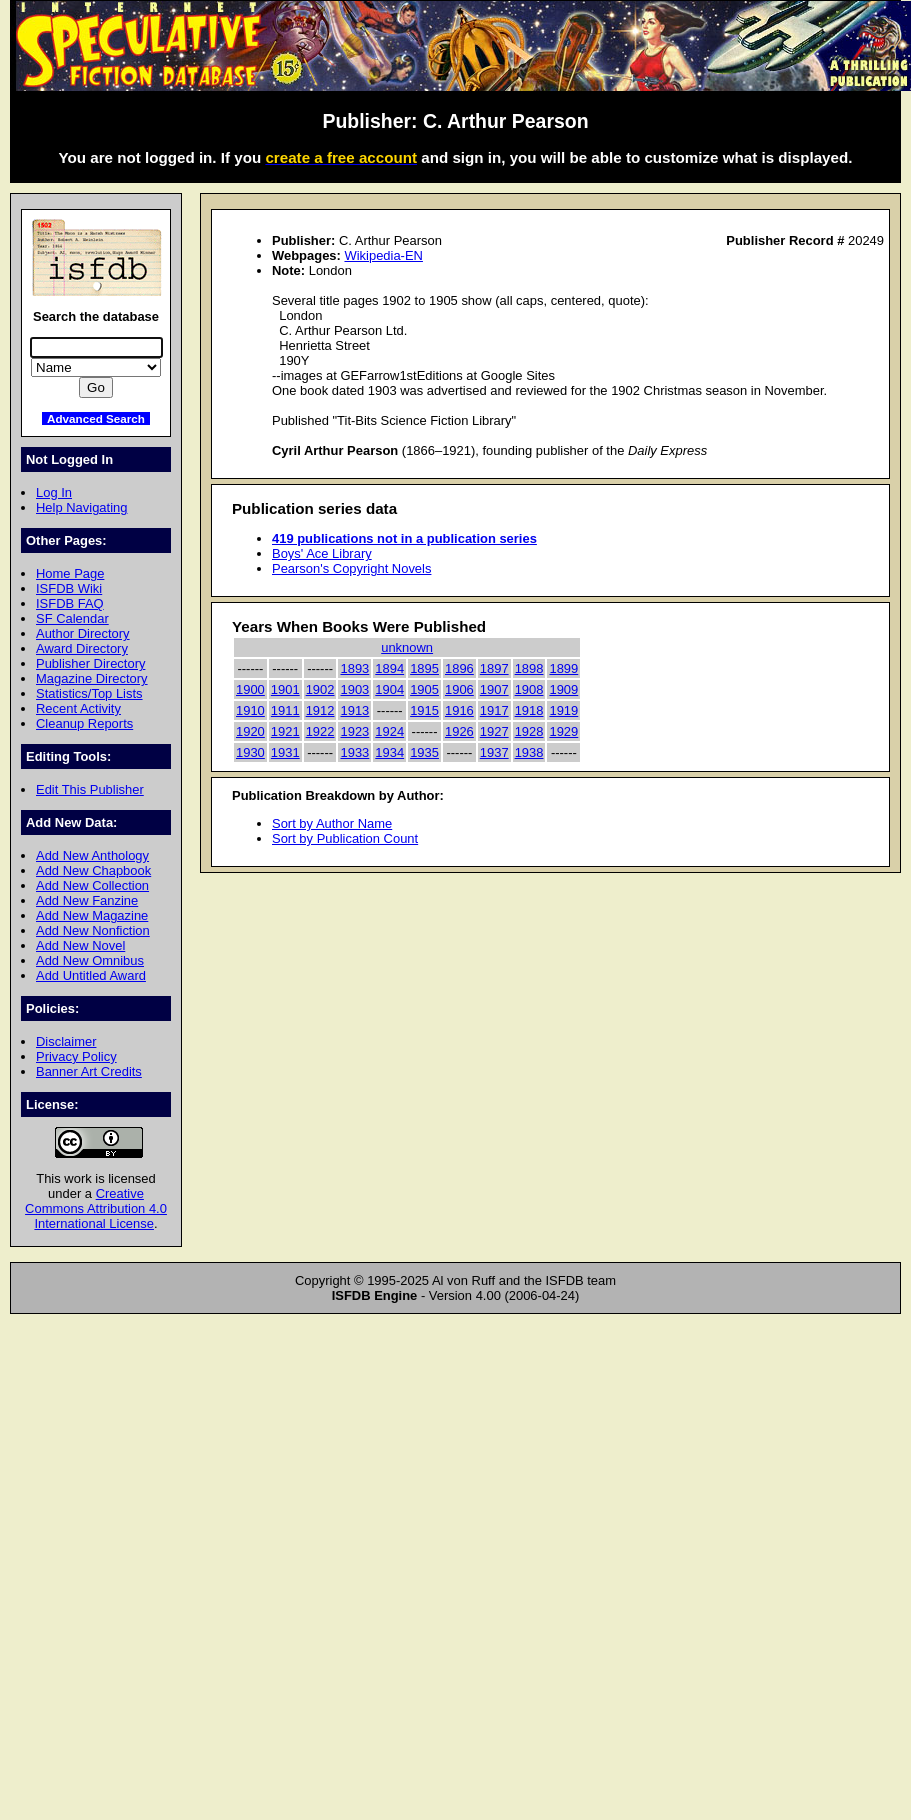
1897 (494, 668)
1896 (459, 668)
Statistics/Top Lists (89, 693)
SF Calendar (72, 618)
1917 (494, 710)
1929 (563, 731)
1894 (389, 668)
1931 (285, 752)
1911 (285, 710)
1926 (459, 731)
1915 (424, 710)
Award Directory (82, 648)
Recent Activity (78, 708)
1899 (563, 668)
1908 (529, 689)
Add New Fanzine (87, 900)
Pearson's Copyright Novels (351, 568)
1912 (320, 710)
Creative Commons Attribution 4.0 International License (96, 1208)
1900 (250, 689)
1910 (250, 710)
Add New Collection (92, 885)
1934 (389, 752)
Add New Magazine (92, 915)
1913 (354, 710)
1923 (354, 731)
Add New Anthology (92, 855)
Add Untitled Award (91, 975)
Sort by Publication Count (345, 838)
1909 (563, 689)
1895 (424, 668)
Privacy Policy (76, 1056)
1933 (354, 752)
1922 (320, 731)
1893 (354, 668)
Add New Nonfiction (93, 930)
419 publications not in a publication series (404, 538)
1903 (354, 689)
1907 (494, 689)
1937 (494, 752)
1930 (250, 752)
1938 (529, 752)
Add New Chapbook (93, 870)
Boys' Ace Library (322, 553)
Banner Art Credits (89, 1071)
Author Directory (83, 633)
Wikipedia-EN (383, 255)
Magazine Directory (92, 678)
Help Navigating (81, 507)
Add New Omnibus (90, 960)
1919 (563, 710)
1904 (389, 689)
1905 (424, 689)
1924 (389, 731)
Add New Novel (80, 945)
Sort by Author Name (332, 823)
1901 (285, 689)
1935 (424, 752)
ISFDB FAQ (70, 603)
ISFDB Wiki (69, 588)
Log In (54, 492)
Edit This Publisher (90, 789)
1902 (320, 689)
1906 (459, 689)
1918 (529, 710)
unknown (407, 647)
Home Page (70, 573)
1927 (494, 731)
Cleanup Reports (84, 723)
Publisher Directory (90, 663)
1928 (529, 731)
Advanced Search (96, 418)
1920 (250, 731)
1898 (529, 668)
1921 (285, 731)
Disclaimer (66, 1041)
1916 (459, 710)
